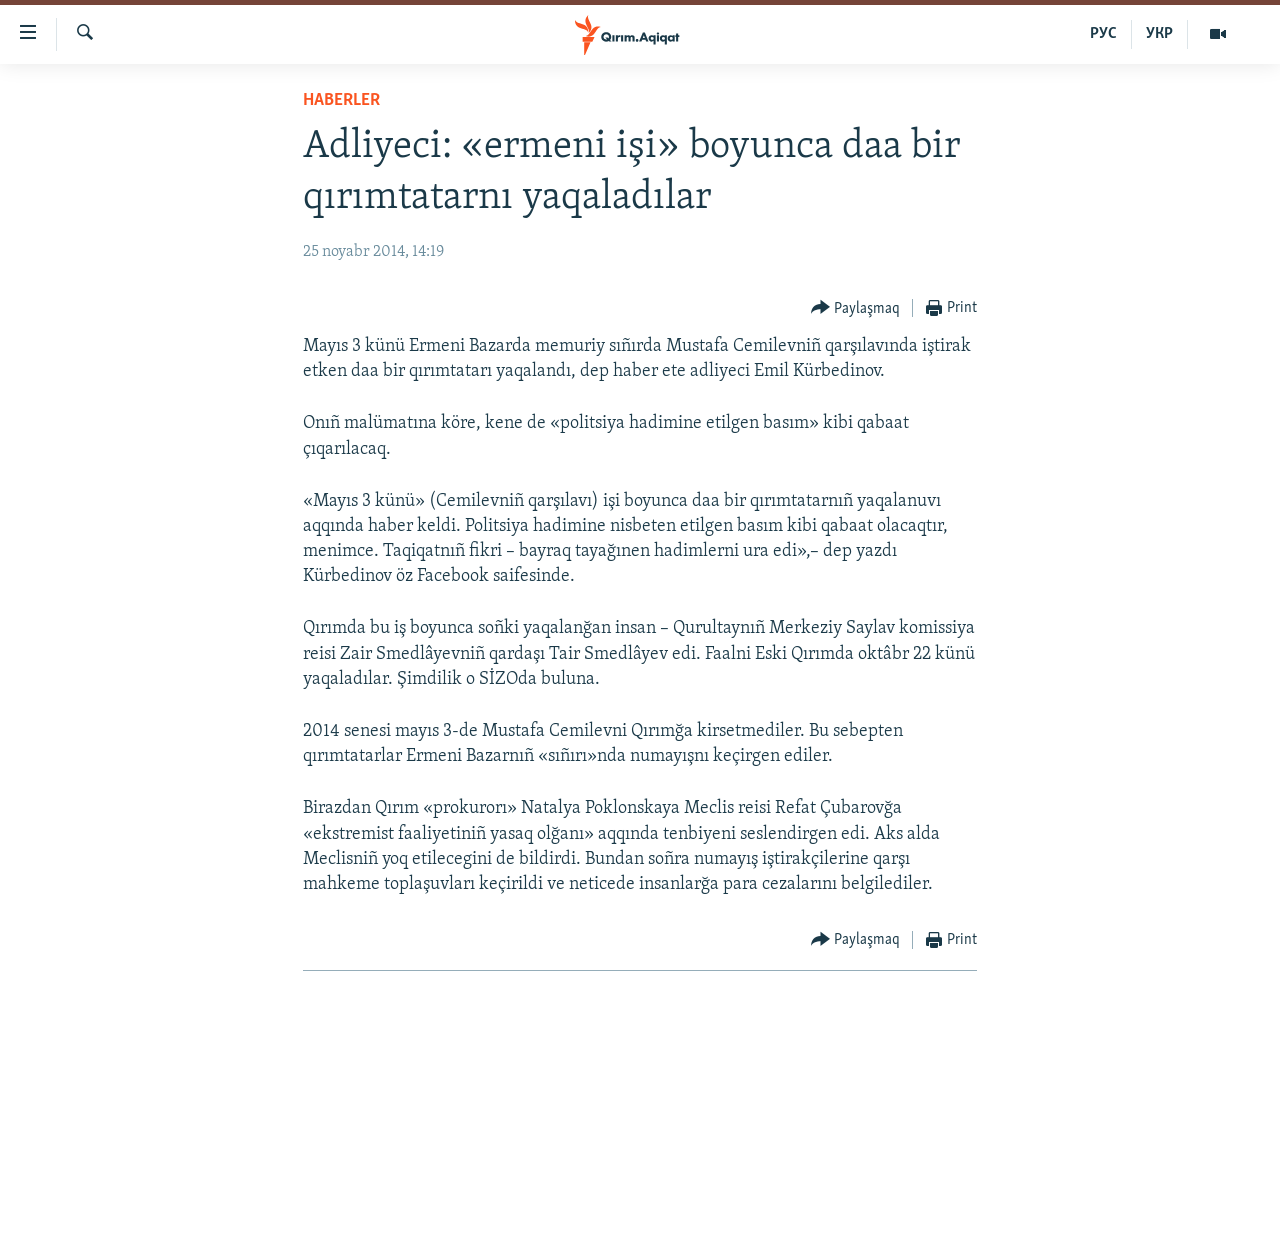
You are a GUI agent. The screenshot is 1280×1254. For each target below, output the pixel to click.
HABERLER (341, 100)
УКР (1159, 34)
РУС (1103, 34)
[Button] (856, 308)
